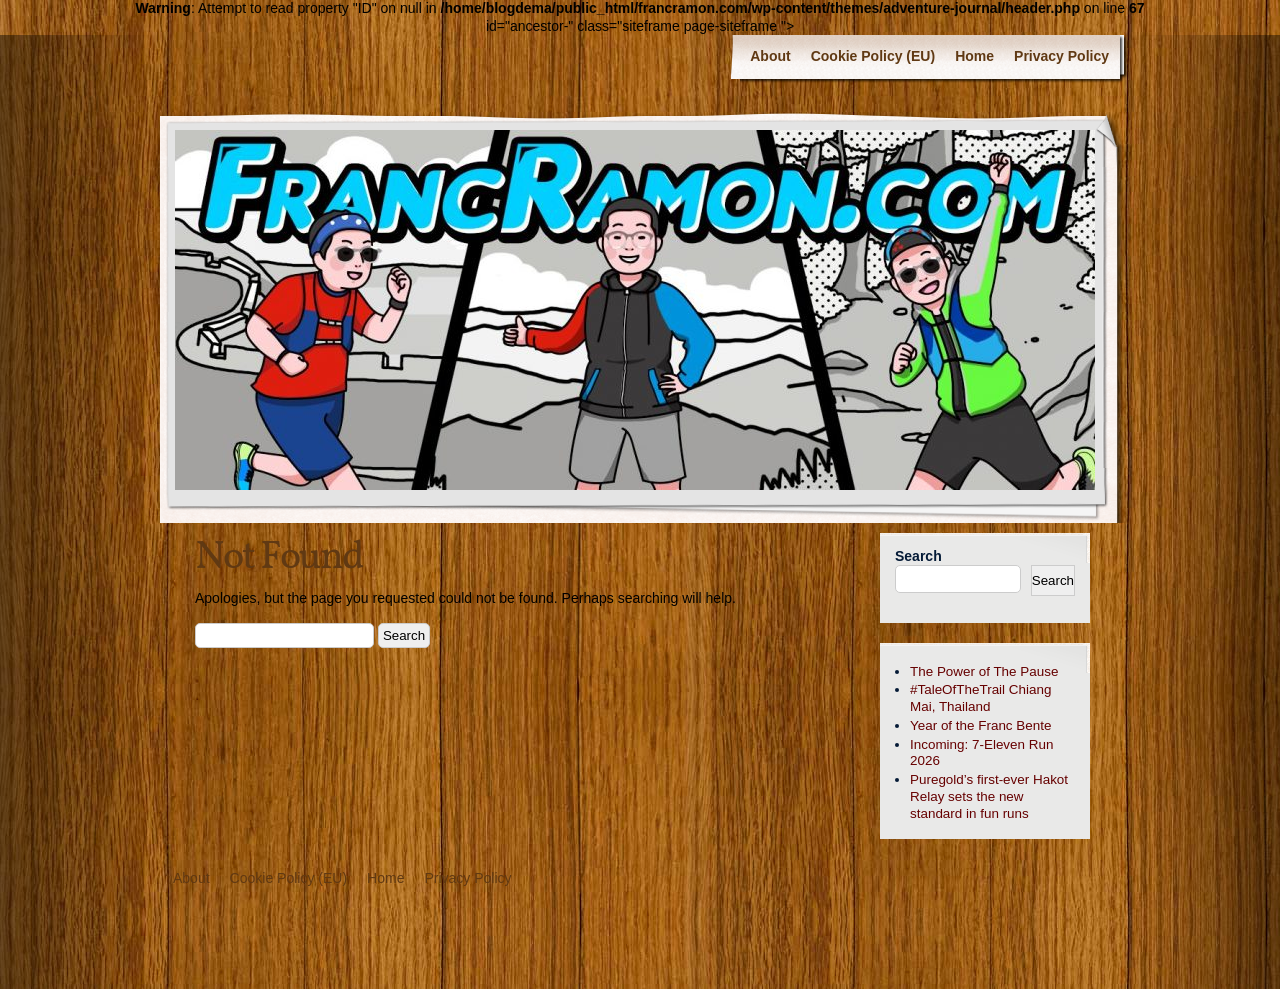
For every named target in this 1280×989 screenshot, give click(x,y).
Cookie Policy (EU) (873, 56)
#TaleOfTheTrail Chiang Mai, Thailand (980, 698)
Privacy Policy (1061, 56)
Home (974, 56)
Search (918, 556)
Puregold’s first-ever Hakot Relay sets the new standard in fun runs (989, 796)
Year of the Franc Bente (980, 725)
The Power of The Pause (984, 671)
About (770, 56)
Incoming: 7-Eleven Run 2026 (981, 753)
